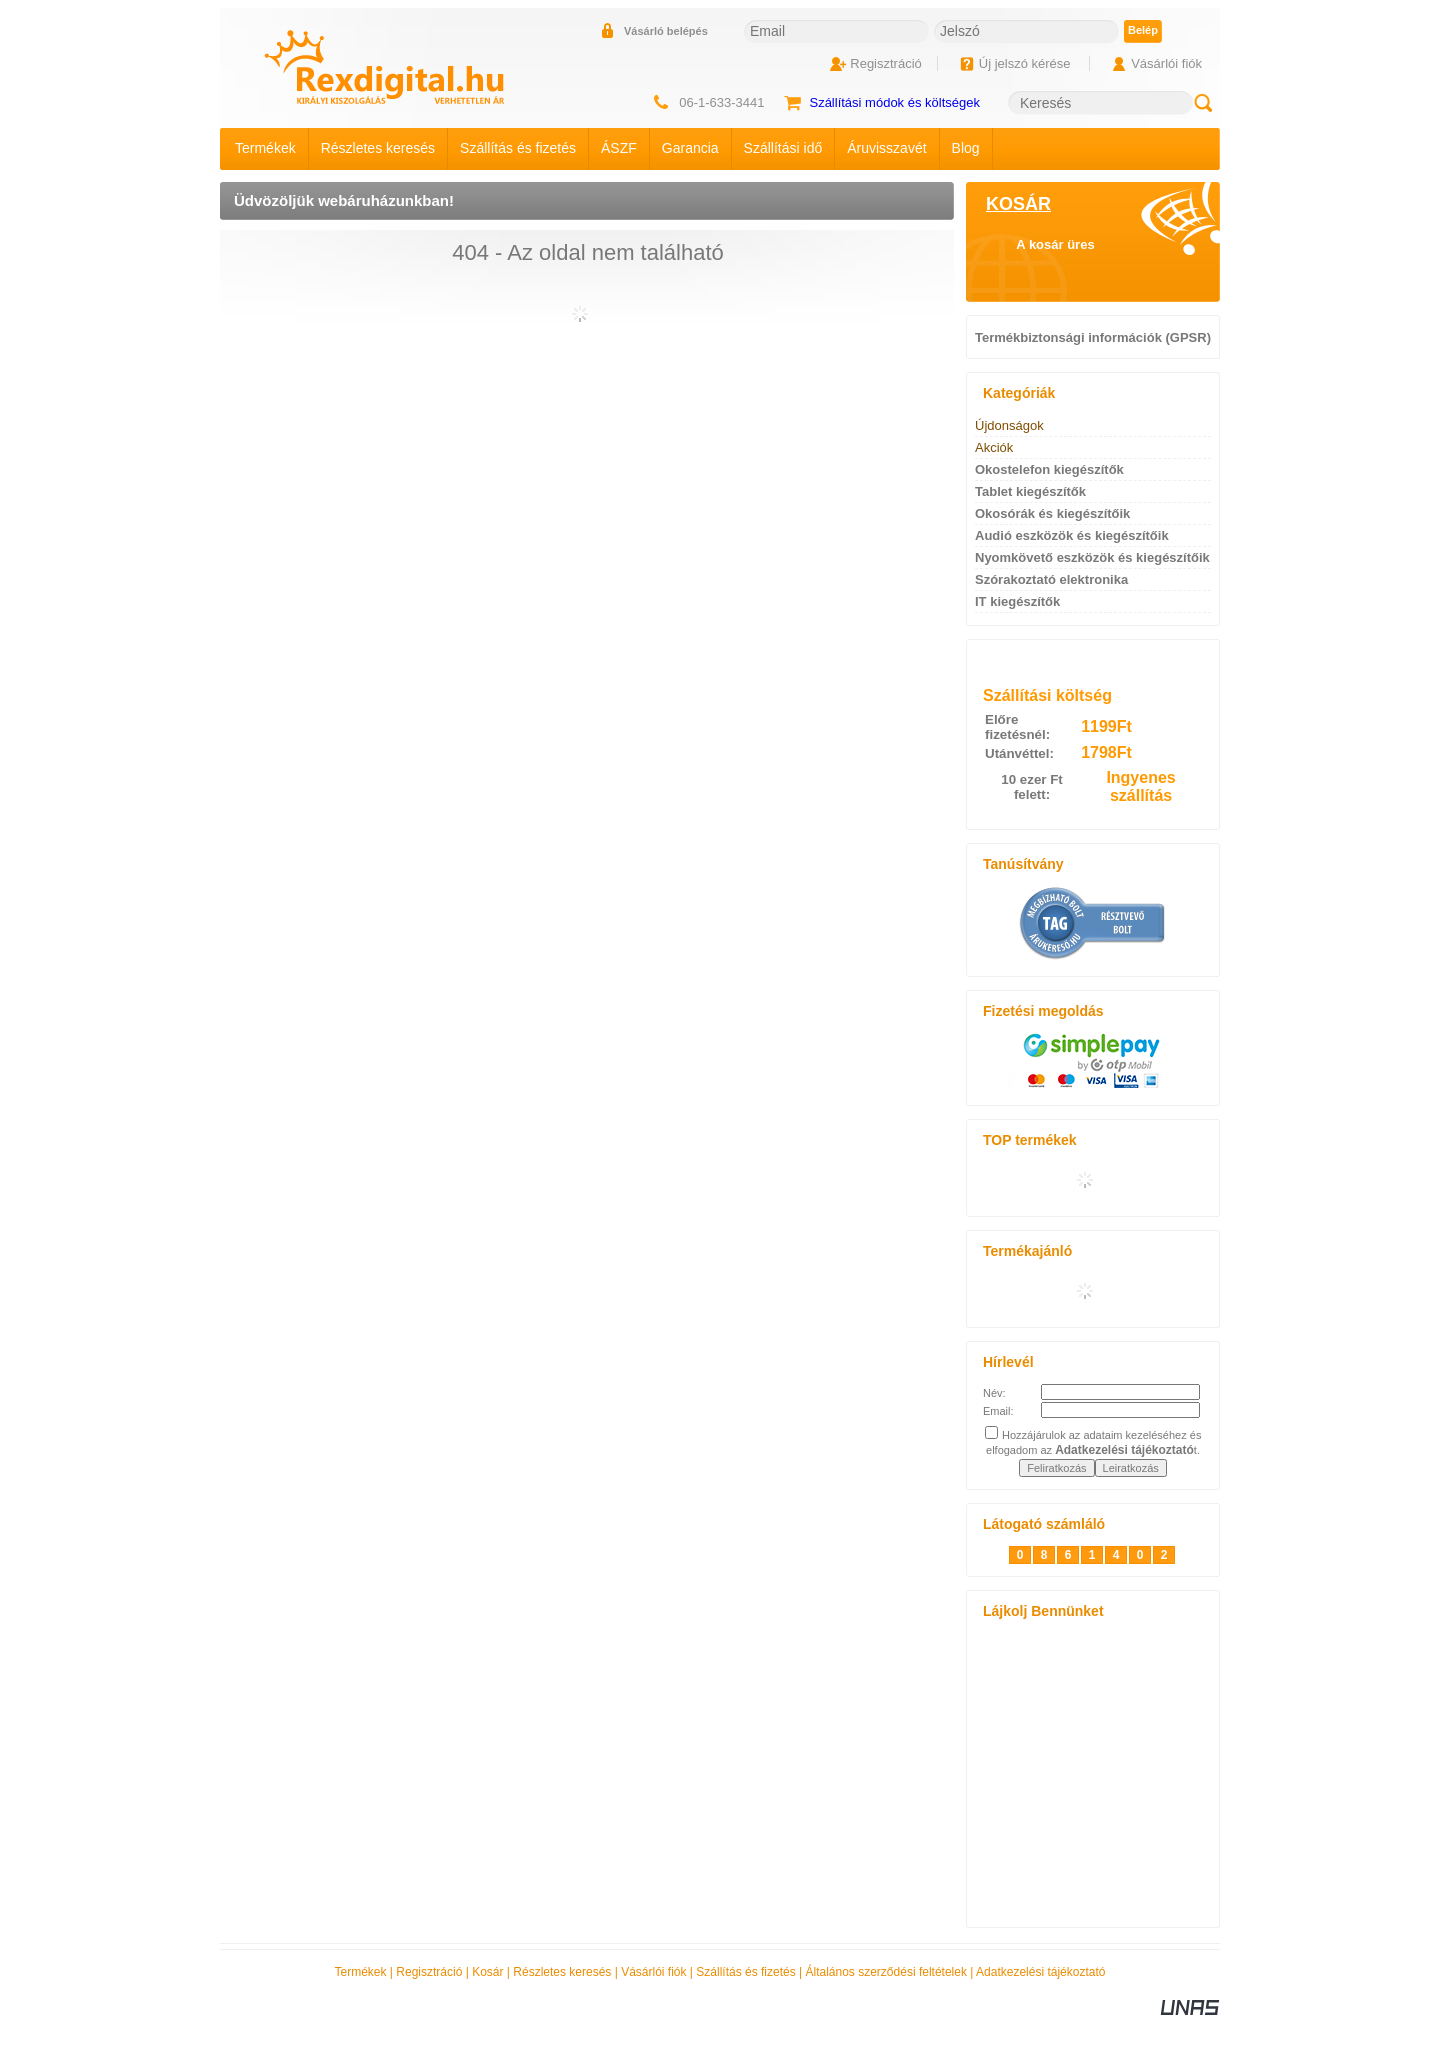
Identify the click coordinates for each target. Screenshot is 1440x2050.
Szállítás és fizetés (745, 1972)
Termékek (361, 1972)
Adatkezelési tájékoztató (1040, 1972)
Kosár (487, 1972)
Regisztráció (429, 1972)
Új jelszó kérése (1025, 63)
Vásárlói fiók (653, 1972)
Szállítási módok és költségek (894, 102)
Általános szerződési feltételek (886, 1972)
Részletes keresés (562, 1972)
